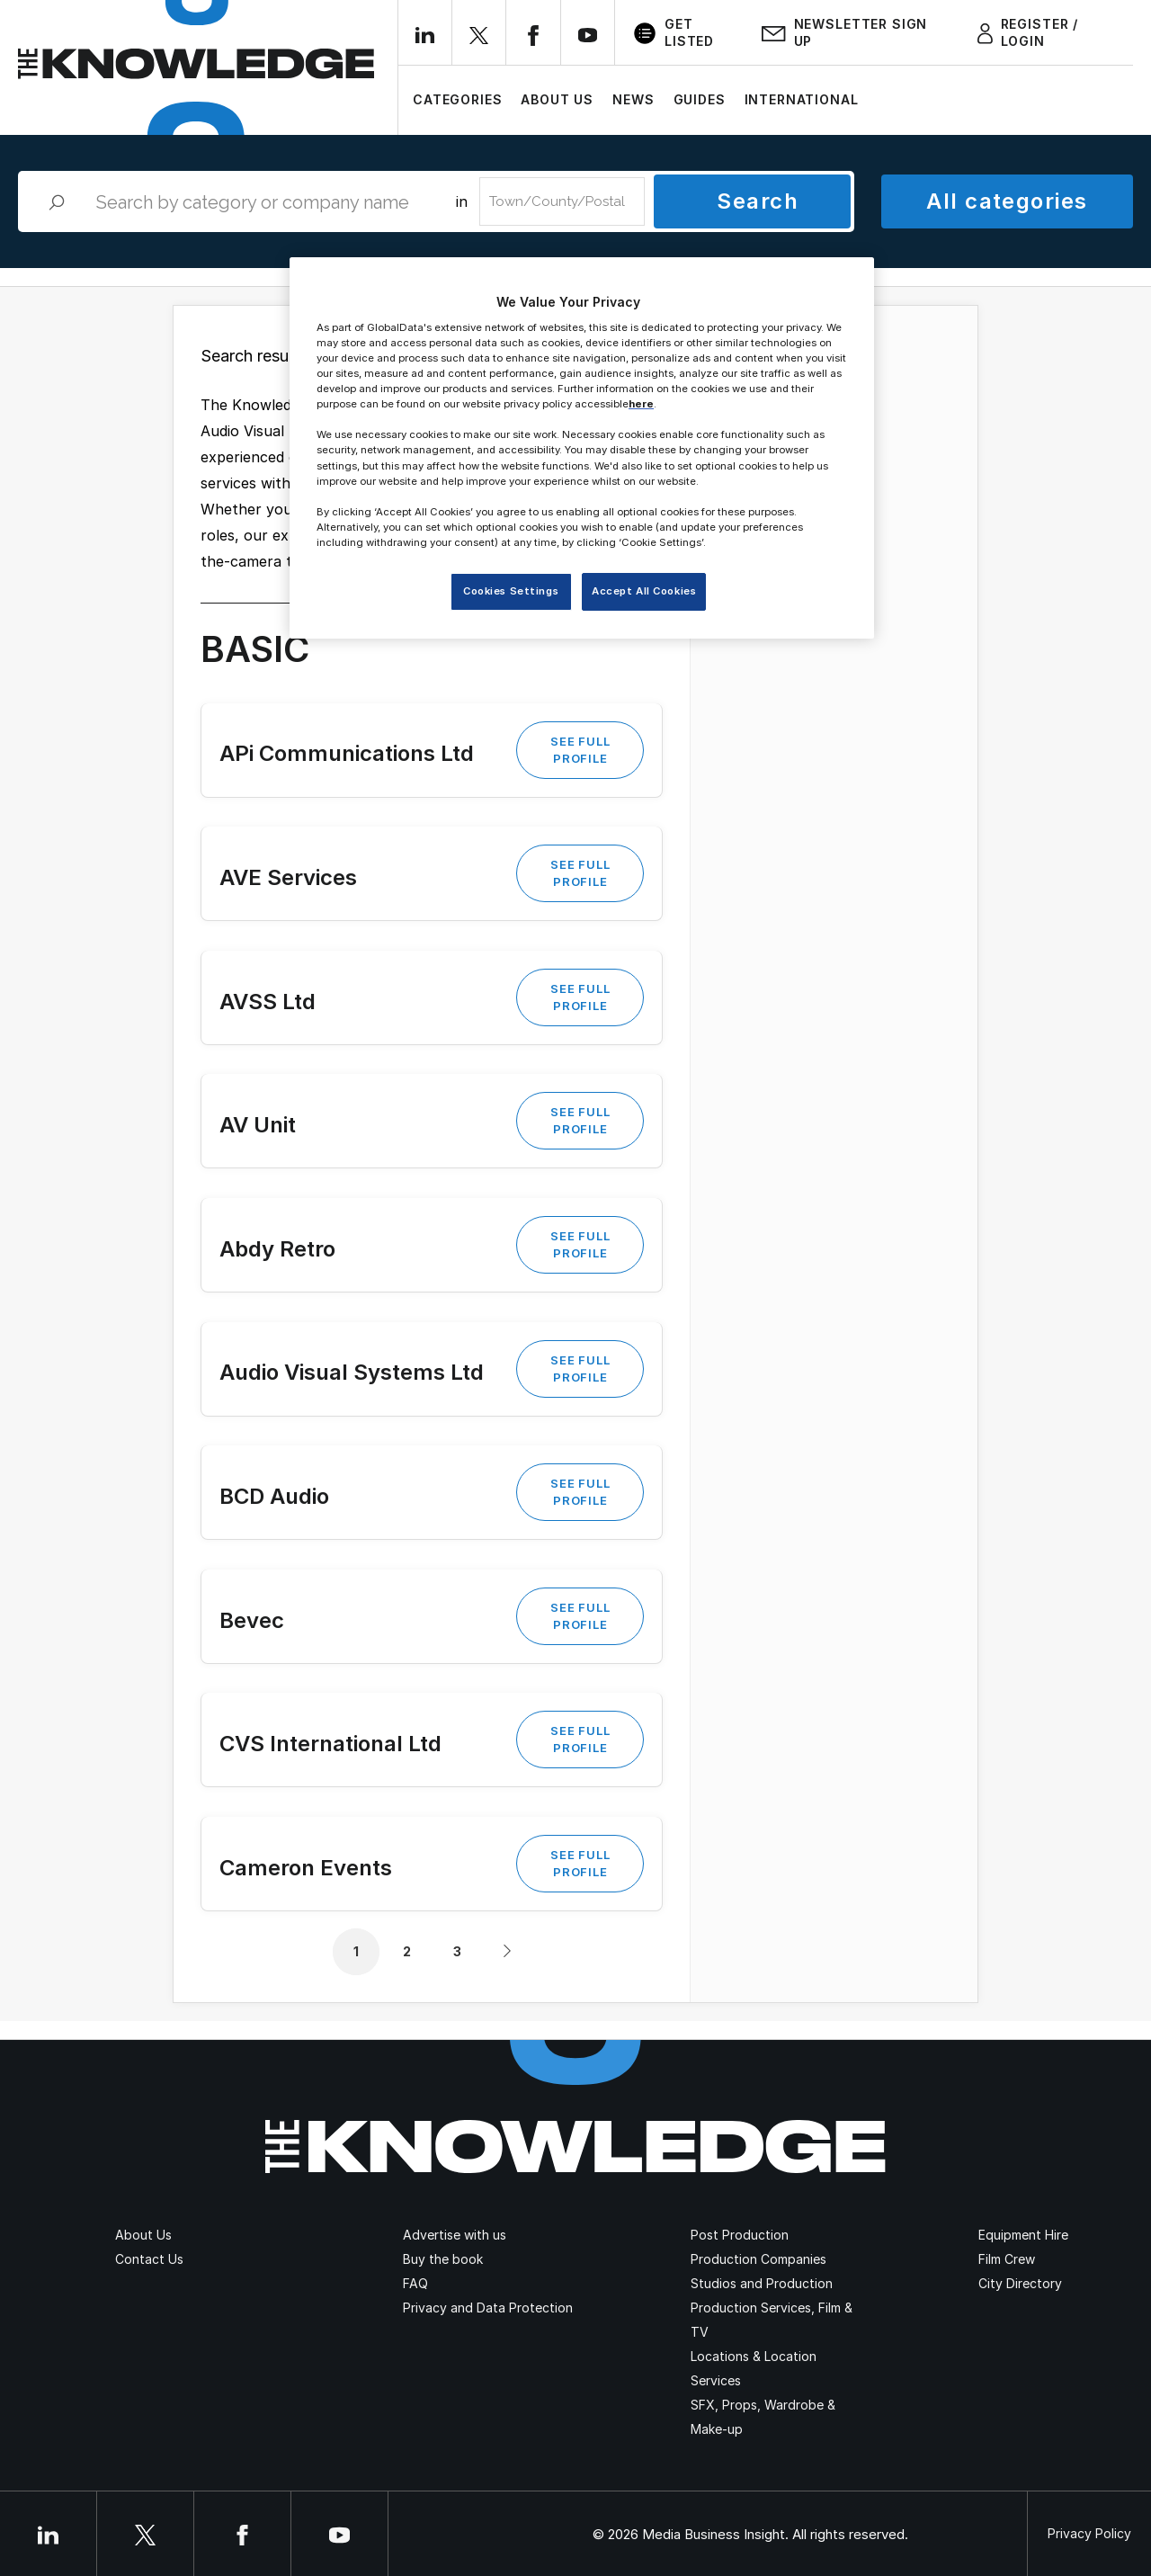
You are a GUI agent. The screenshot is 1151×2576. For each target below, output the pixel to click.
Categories (457, 99)
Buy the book (443, 2259)
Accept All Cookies (644, 591)
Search (758, 201)
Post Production (740, 2234)
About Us (557, 99)
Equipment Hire (1023, 2234)
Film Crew (1006, 2259)
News (633, 99)
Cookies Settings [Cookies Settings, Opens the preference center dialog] (510, 591)
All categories (1006, 201)
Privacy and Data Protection (488, 2307)
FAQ (415, 2283)
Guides (700, 99)
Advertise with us (454, 2234)
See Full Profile (580, 749)
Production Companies (758, 2259)
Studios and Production (762, 2283)
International (802, 99)
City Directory (1020, 2283)
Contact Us (149, 2259)
